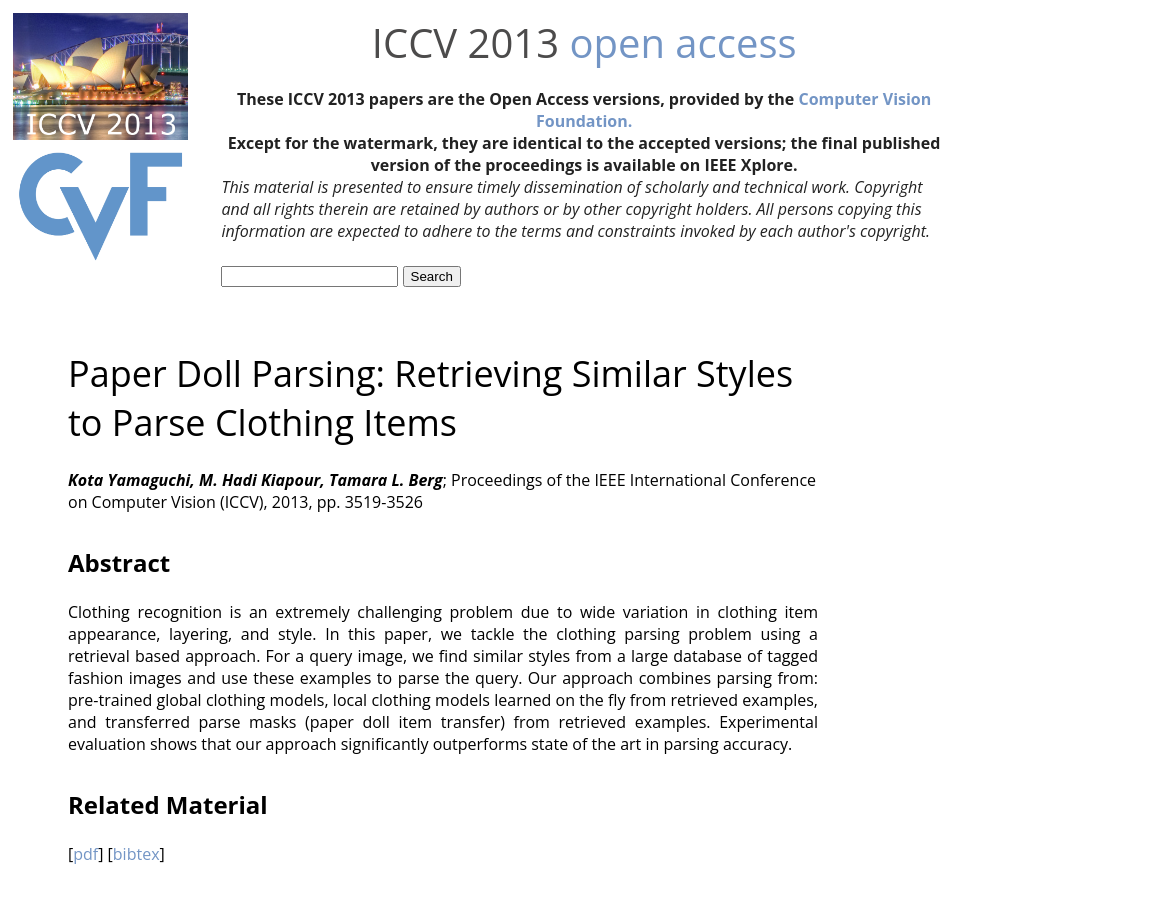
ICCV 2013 (465, 42)
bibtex (136, 854)
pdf (85, 854)
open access (682, 42)
